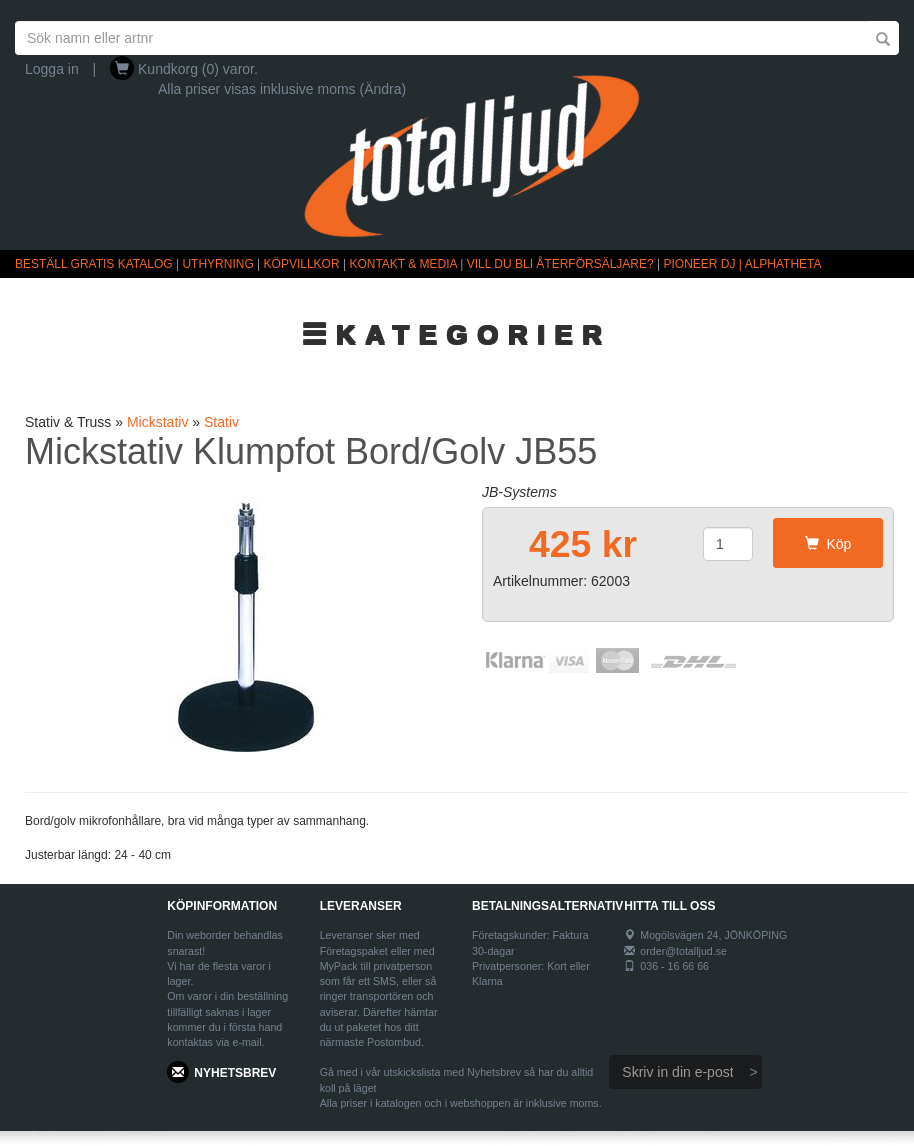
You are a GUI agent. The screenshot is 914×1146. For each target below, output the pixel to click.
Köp (828, 544)
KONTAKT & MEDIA (403, 264)
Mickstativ (157, 422)
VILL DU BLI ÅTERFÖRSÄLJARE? (560, 264)
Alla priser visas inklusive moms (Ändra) (282, 89)
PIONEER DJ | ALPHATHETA (743, 264)
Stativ (221, 422)
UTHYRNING (217, 264)
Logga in (52, 69)
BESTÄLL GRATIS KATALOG (94, 264)
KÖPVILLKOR (302, 264)
